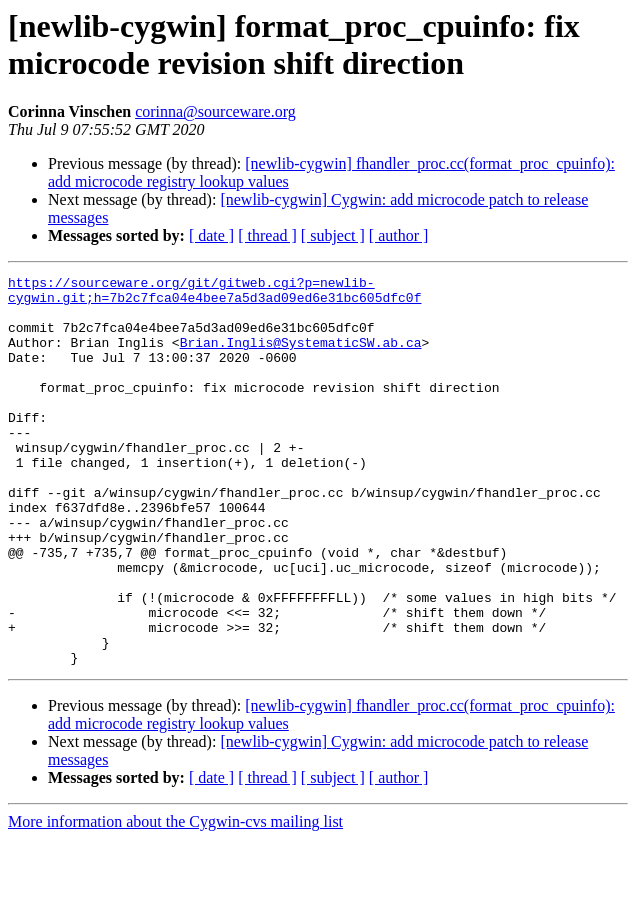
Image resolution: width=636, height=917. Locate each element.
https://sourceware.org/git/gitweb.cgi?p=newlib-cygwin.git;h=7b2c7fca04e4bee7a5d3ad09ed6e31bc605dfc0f (214, 294)
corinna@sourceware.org (215, 111)
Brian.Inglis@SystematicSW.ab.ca (301, 357)
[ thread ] (267, 235)
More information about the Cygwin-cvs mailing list (175, 899)
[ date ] (211, 235)
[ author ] (399, 235)
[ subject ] (333, 235)
